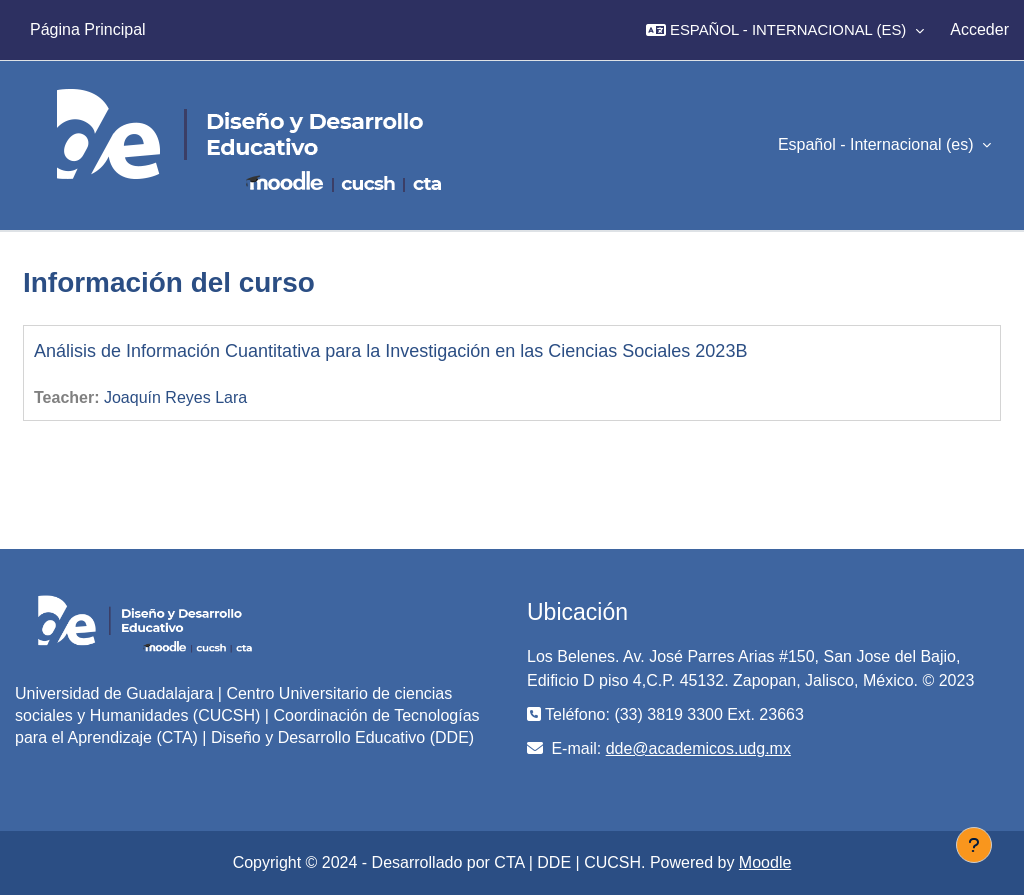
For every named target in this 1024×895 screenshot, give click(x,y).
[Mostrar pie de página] (974, 845)
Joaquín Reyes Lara (175, 397)
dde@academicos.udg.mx (698, 748)
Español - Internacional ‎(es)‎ (878, 144)
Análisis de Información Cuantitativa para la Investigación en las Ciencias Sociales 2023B (390, 351)
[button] (785, 30)
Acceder (979, 29)
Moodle (765, 862)
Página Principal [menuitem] (88, 29)
